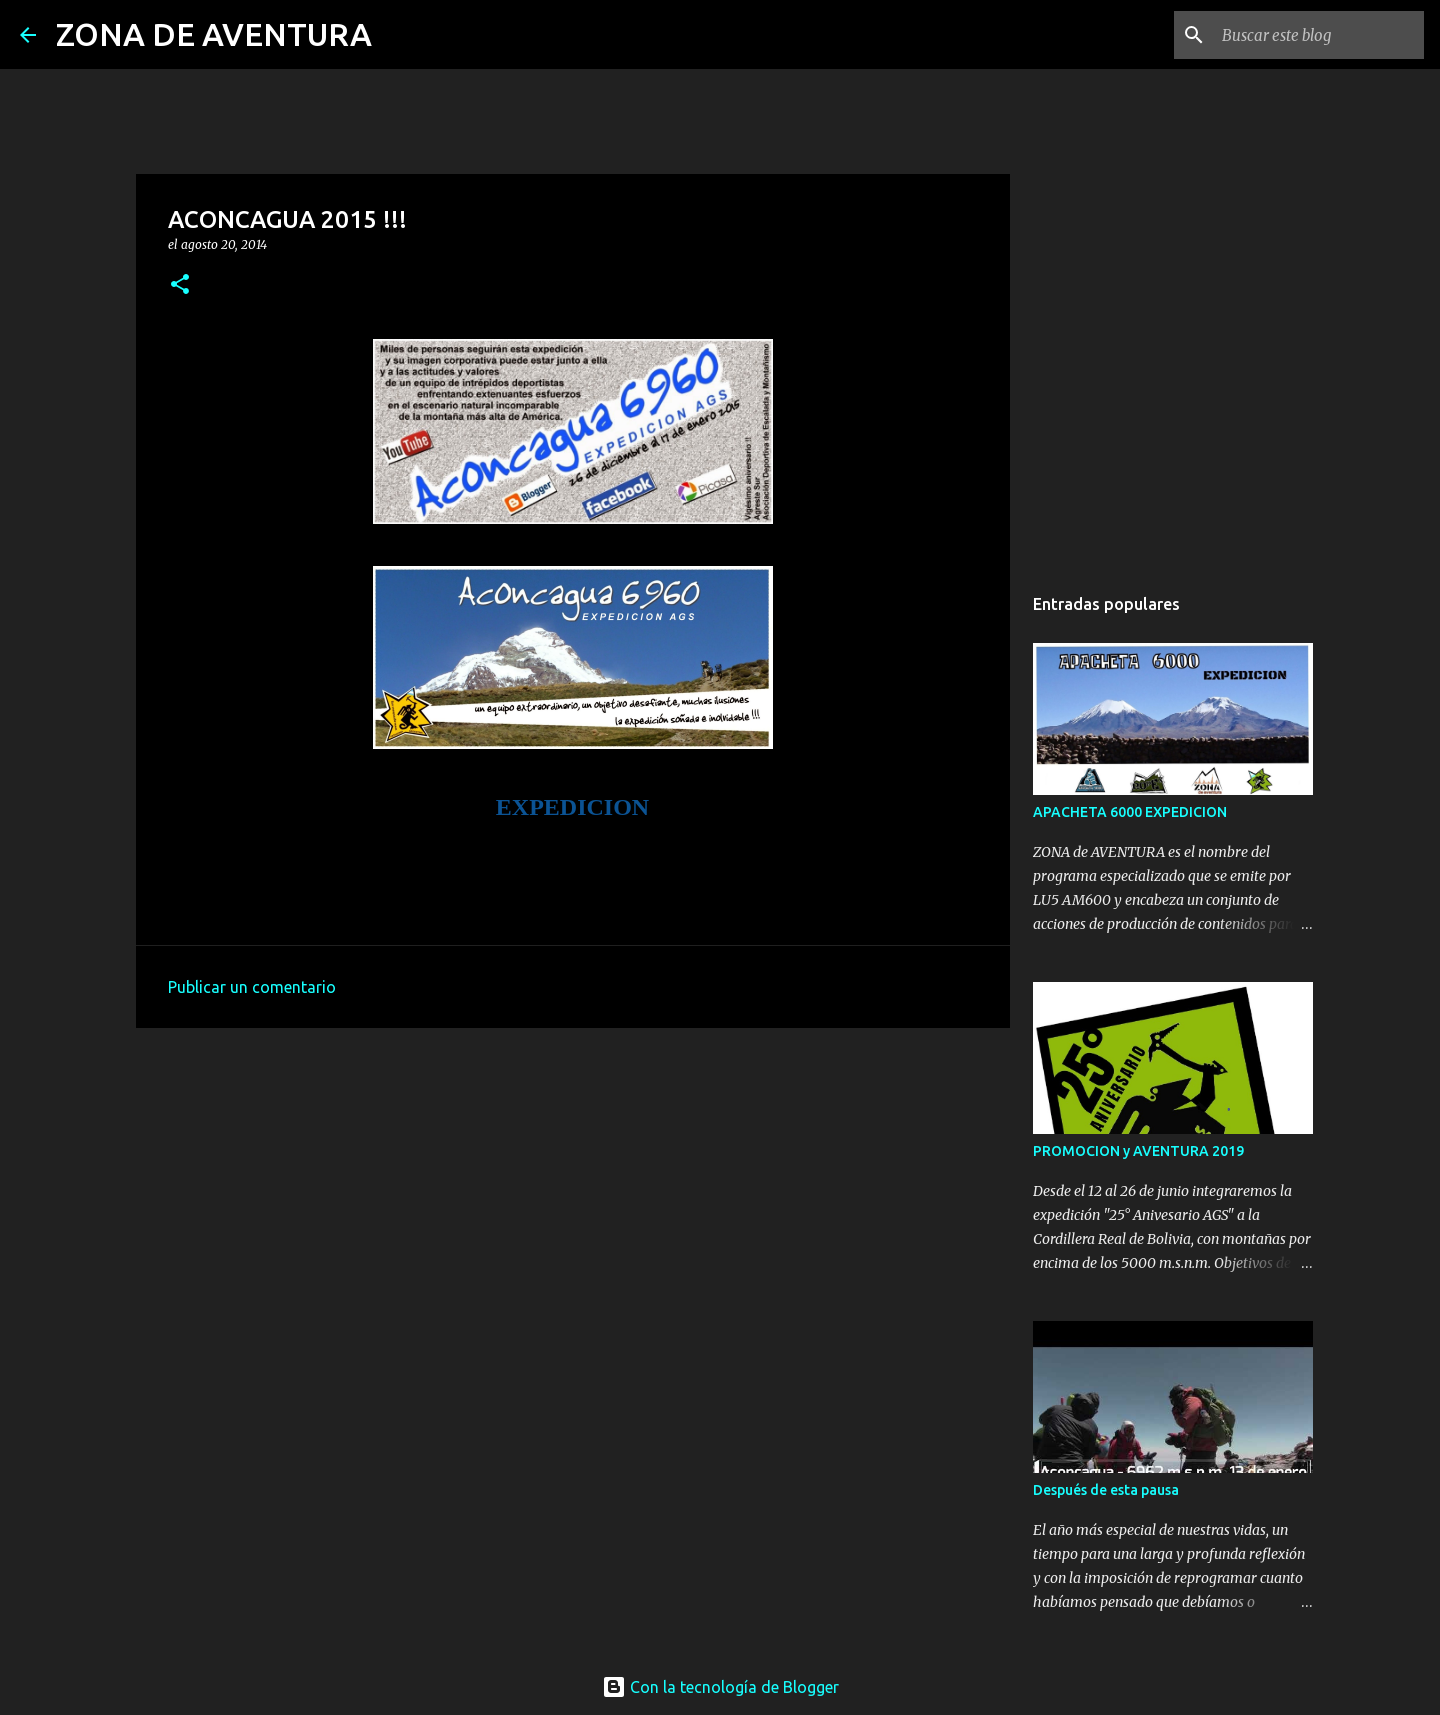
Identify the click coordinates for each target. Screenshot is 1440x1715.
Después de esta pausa (1106, 1490)
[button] (180, 285)
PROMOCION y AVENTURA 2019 (1138, 1151)
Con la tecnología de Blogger (720, 1687)
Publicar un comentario (252, 987)
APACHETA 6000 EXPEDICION (1130, 812)
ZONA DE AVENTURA (214, 34)
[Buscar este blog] (1319, 35)
